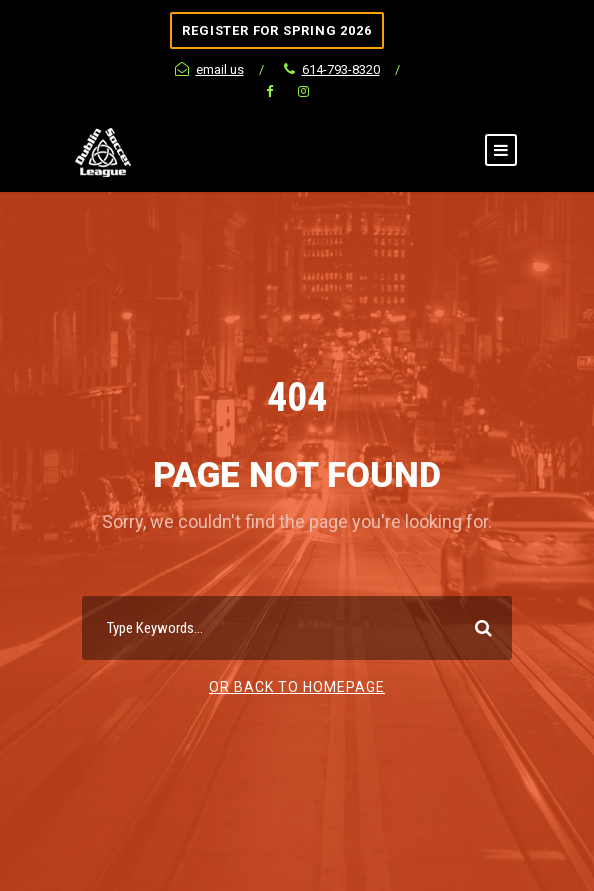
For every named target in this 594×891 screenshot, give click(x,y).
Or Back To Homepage (297, 687)
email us (209, 69)
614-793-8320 (332, 69)
